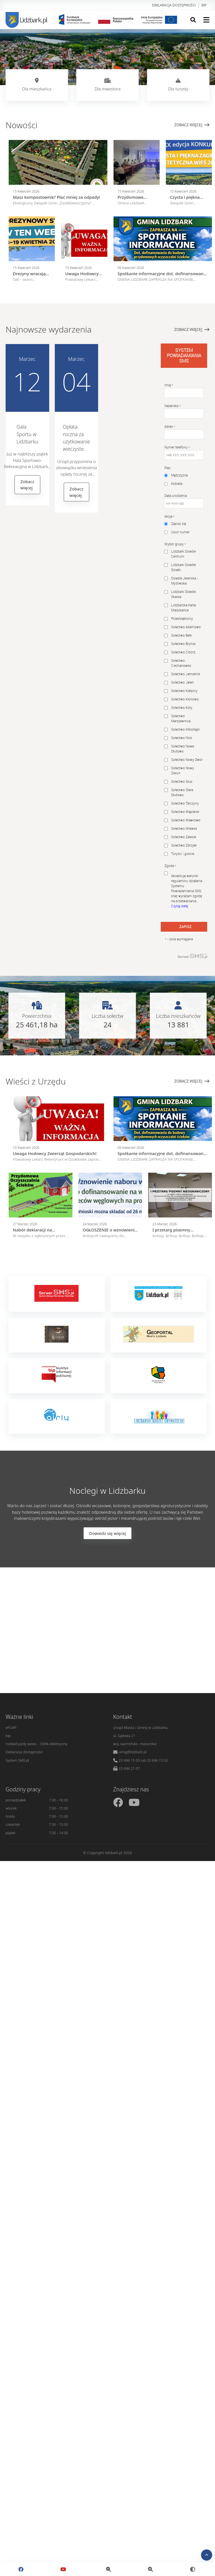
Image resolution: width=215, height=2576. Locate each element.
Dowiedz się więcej (107, 1533)
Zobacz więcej (191, 124)
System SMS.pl (17, 1760)
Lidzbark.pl (26, 20)
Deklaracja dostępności (174, 5)
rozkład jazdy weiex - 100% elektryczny (36, 1743)
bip (204, 5)
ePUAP (11, 1727)
